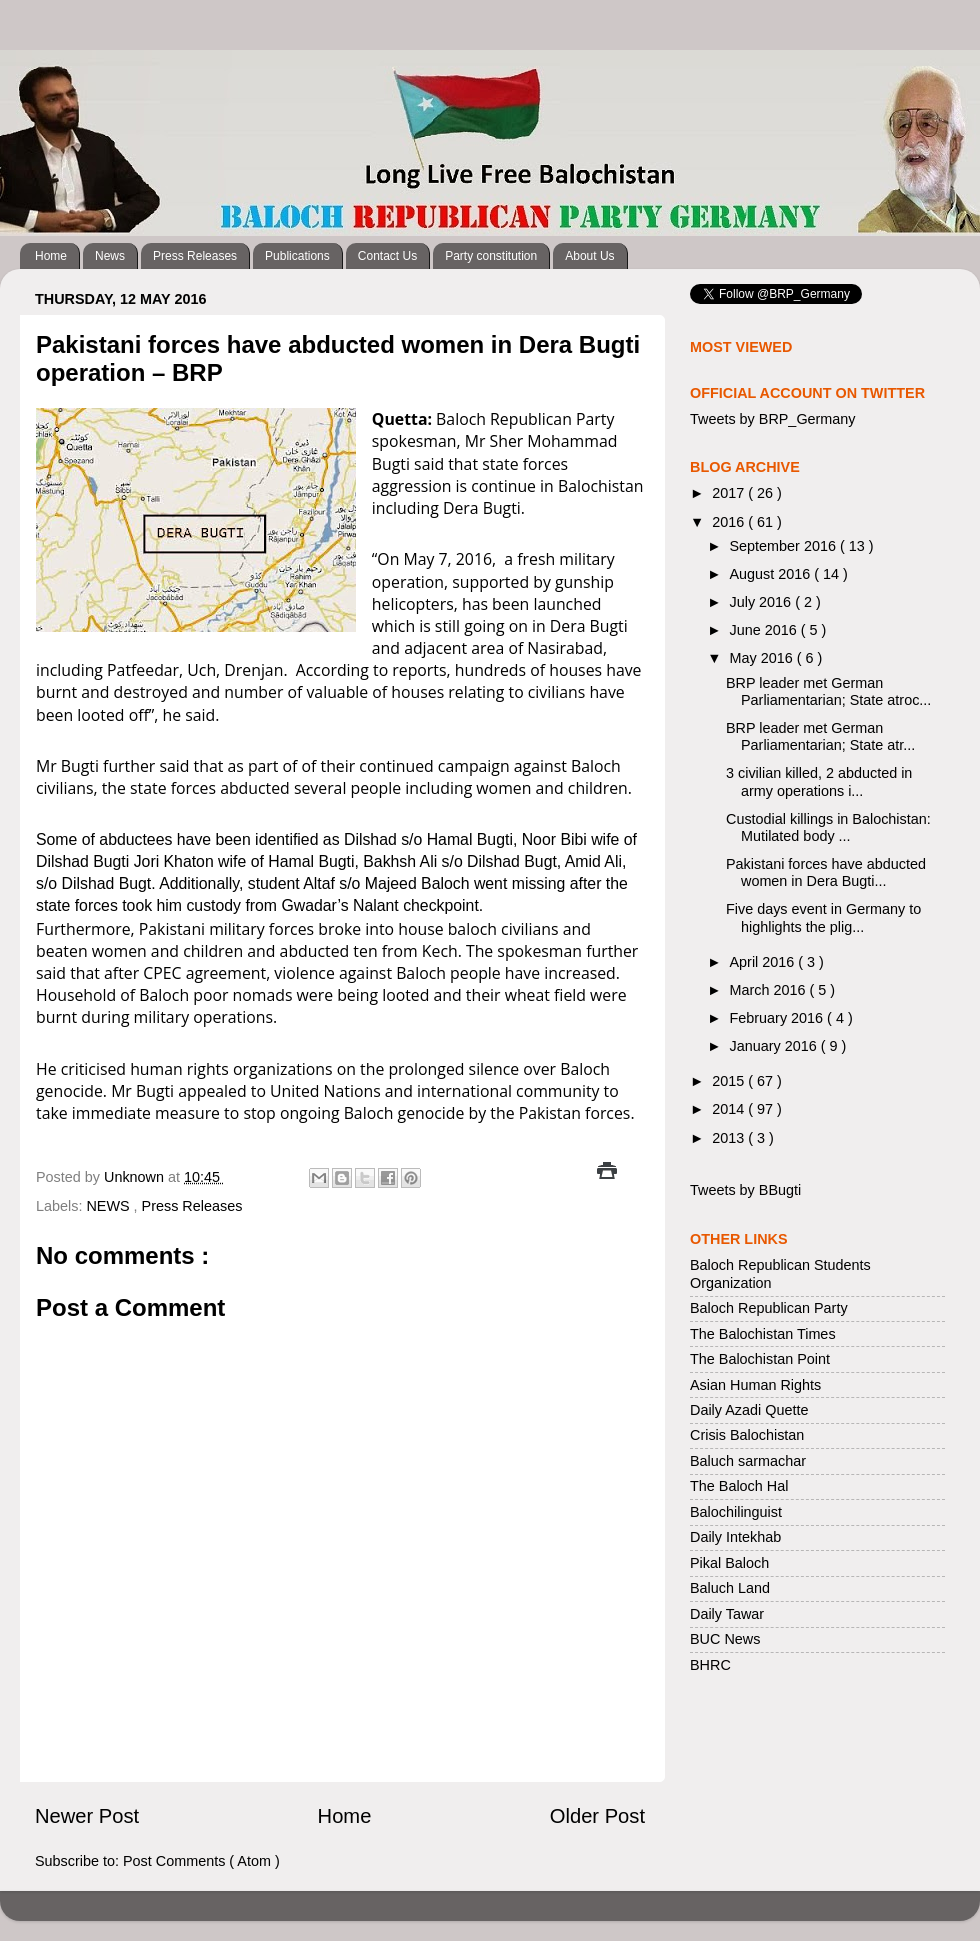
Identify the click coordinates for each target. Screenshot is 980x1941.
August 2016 (772, 574)
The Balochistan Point (760, 1359)
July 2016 (763, 602)
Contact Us (387, 256)
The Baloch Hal (739, 1486)
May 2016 (763, 658)
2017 (730, 493)
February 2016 (779, 1018)
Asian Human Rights (755, 1385)
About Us (589, 256)
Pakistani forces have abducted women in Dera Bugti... (826, 872)
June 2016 (765, 630)
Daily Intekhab (735, 1537)
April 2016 (764, 962)
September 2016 (785, 546)
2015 (730, 1081)
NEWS (109, 1206)
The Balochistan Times (763, 1334)
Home (51, 256)
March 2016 (770, 990)
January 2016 (775, 1046)
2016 (730, 522)
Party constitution (491, 256)
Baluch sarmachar (748, 1461)
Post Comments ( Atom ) (201, 1861)
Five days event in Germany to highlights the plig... (823, 917)
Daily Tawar (727, 1614)
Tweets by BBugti (745, 1190)
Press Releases (195, 256)
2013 (730, 1138)
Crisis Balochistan (747, 1435)
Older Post (597, 1816)
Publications (297, 256)
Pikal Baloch (729, 1563)
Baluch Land (730, 1588)
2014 (730, 1109)
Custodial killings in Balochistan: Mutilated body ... (828, 827)
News (110, 256)
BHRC (710, 1665)
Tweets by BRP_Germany (773, 419)
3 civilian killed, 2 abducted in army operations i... (819, 781)
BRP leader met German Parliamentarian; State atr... (820, 736)
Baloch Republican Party (769, 1308)
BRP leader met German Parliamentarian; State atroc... (828, 691)
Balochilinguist (736, 1512)
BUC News (725, 1639)
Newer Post (87, 1816)
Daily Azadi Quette (749, 1410)
